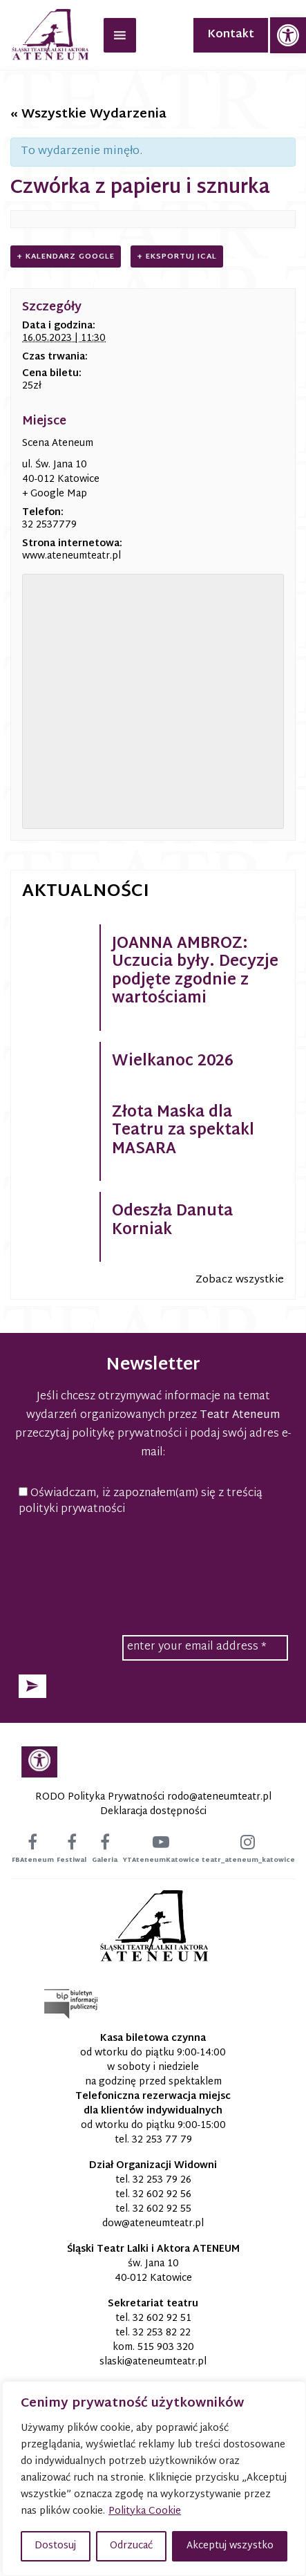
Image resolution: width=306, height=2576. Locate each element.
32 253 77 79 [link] (162, 2140)
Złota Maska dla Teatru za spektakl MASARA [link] (183, 1131)
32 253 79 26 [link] (162, 2180)
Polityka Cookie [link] (144, 2511)
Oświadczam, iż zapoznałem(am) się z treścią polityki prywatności (140, 1502)
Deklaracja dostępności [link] (153, 1811)
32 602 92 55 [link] (162, 2209)
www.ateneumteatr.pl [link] (71, 556)
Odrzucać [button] (131, 2546)
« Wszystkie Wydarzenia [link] (88, 114)
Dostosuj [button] (55, 2546)
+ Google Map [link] (54, 494)
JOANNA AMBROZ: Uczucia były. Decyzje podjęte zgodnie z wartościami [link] (195, 972)
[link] (288, 35)
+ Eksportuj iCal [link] (177, 256)
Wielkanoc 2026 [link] (172, 1062)
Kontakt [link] (230, 35)
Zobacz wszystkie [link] (239, 1280)
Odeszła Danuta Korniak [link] (172, 1221)
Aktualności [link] (85, 892)
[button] (32, 1686)
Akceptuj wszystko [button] (230, 2546)
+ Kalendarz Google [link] (66, 256)
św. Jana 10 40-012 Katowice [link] (153, 2271)
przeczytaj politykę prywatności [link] (98, 1434)
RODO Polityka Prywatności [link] (99, 1797)
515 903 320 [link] (165, 2347)
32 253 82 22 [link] (162, 2333)
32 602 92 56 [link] (162, 2194)
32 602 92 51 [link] (162, 2318)
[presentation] (153, 1560)
